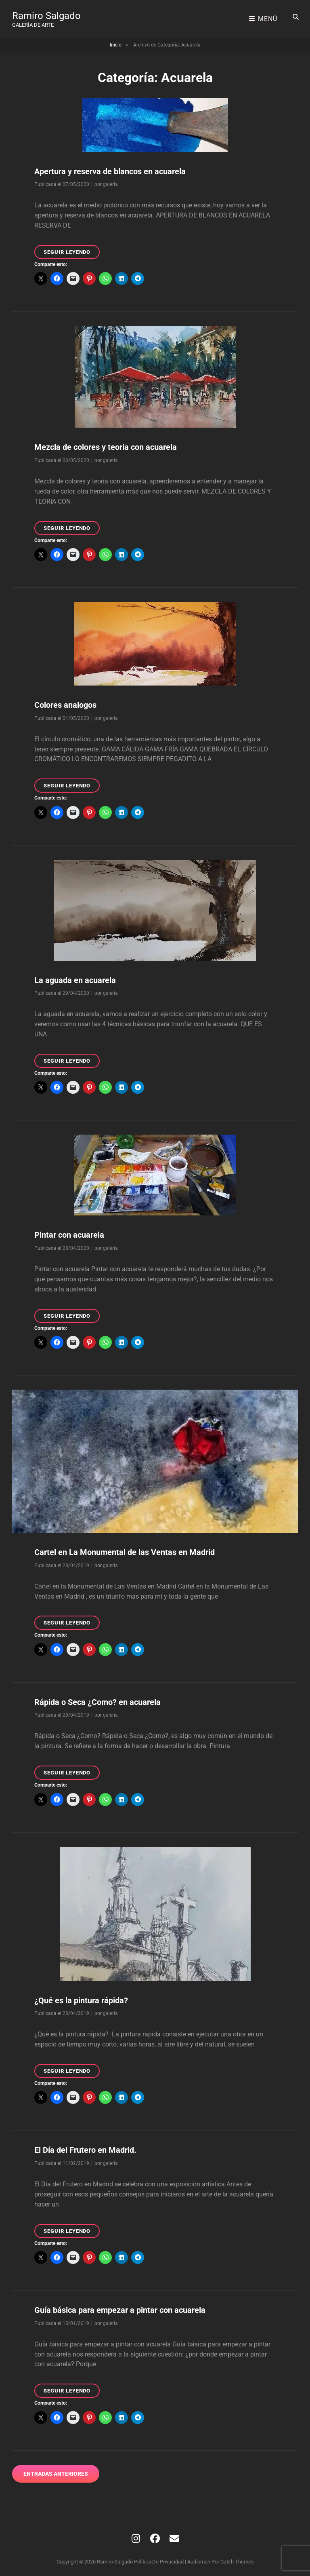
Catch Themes (237, 2558)
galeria (110, 180)
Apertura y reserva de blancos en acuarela (110, 167)
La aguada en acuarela (75, 976)
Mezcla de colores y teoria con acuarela (105, 443)
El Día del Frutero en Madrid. (85, 2146)
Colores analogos (65, 701)
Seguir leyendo (72, 249)
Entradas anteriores (55, 2469)
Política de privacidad (159, 2558)
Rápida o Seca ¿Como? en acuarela (97, 1698)
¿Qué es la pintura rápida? (81, 1996)
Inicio (115, 41)
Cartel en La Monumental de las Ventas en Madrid (124, 1548)
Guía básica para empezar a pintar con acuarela (119, 2306)
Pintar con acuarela (69, 1231)
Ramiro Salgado (46, 13)
